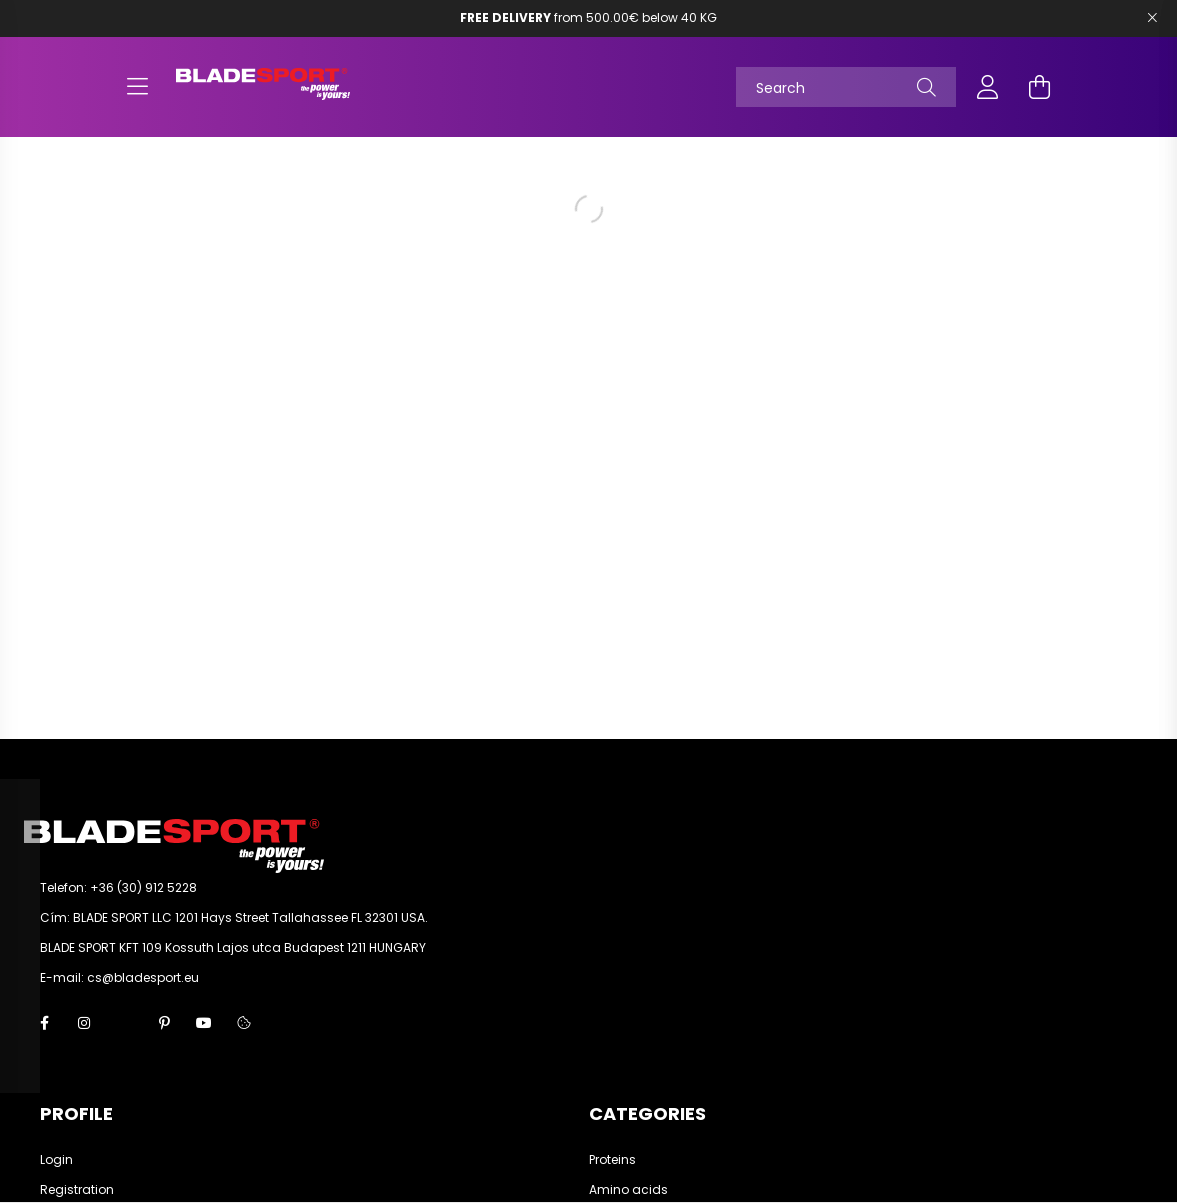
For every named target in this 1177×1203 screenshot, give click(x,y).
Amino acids (628, 1190)
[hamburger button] (138, 87)
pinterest (164, 1023)
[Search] (846, 87)
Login (56, 1160)
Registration (77, 1190)
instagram (84, 1023)
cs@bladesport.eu (143, 977)
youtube (204, 1023)
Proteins (612, 1160)
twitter (124, 1023)
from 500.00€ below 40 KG (588, 17)
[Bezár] (1152, 18)
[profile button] (988, 87)
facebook (44, 1023)
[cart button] (1040, 87)
